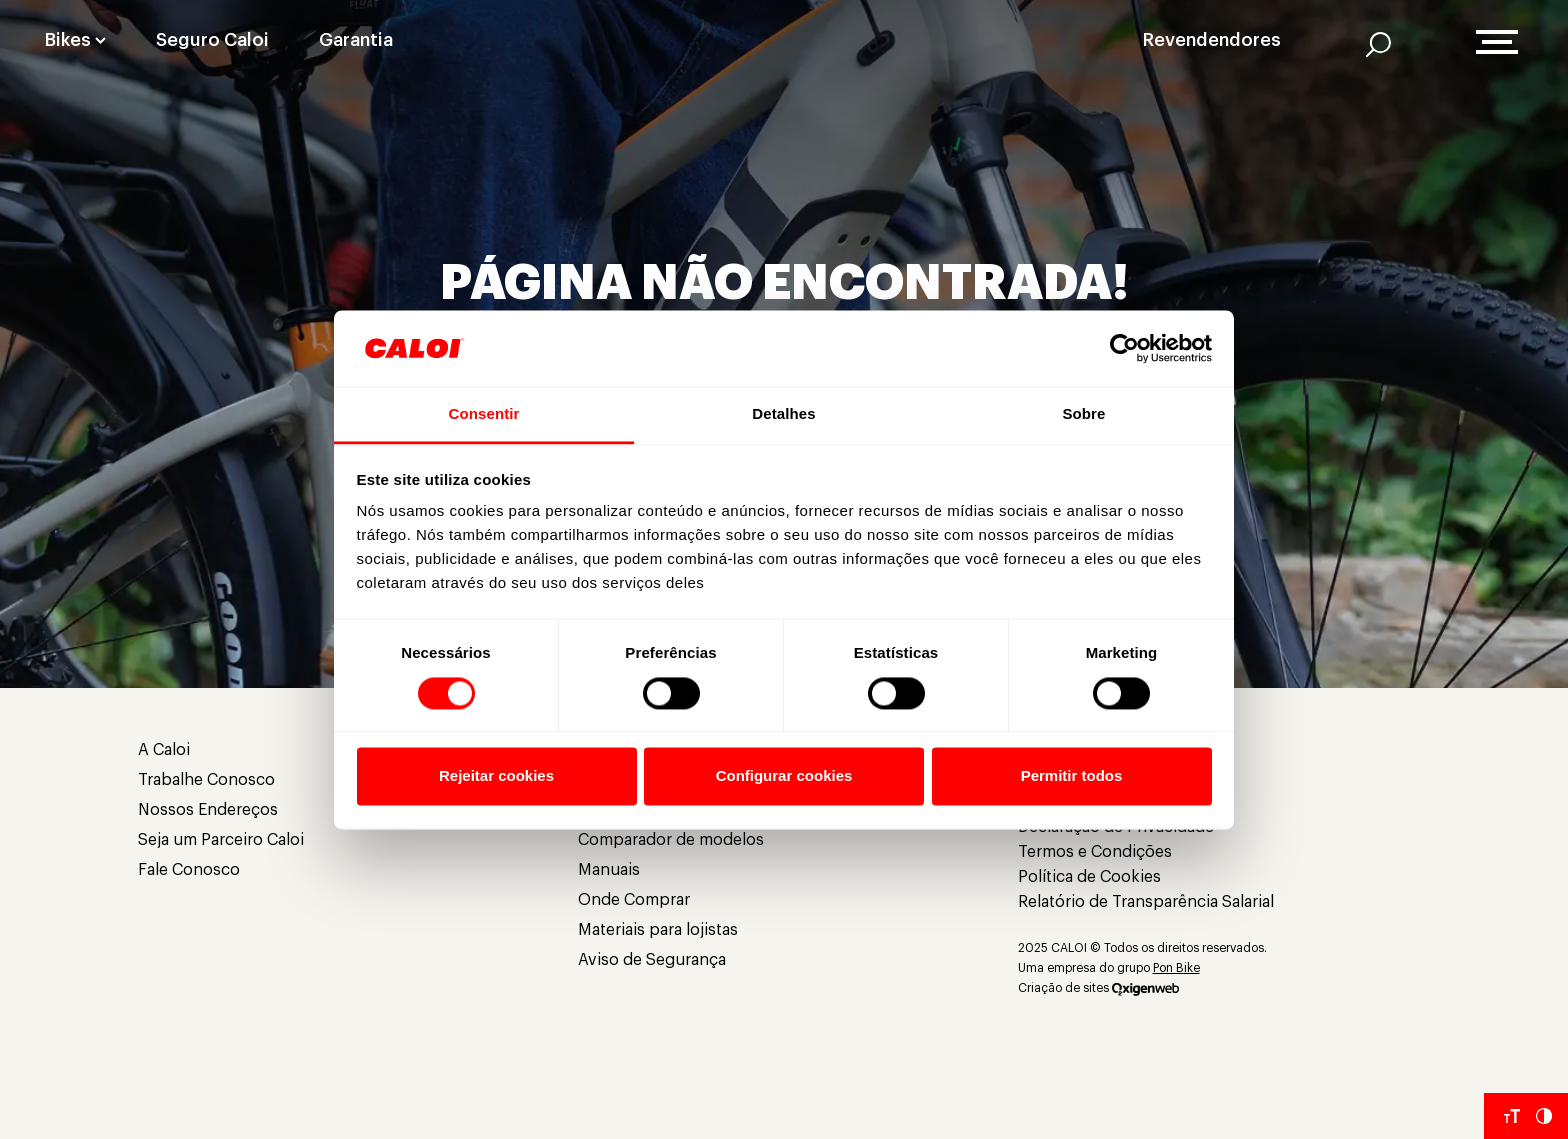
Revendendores (1212, 40)
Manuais (609, 870)
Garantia (356, 40)
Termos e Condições (1095, 852)
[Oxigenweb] (1145, 988)
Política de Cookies (1089, 877)
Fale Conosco (189, 870)
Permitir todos (1072, 776)
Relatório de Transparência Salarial (1146, 902)
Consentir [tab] (484, 414)
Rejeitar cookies (496, 776)
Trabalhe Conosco (206, 780)
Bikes (68, 40)
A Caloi (164, 750)
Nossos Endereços (208, 810)
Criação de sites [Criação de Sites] (1063, 988)
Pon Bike (1176, 968)
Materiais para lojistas (658, 930)
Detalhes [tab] (783, 414)
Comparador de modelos (671, 840)
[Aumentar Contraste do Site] (1544, 1116)
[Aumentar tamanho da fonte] (1512, 1116)
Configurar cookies (784, 776)
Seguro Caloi (212, 40)
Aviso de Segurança (652, 960)
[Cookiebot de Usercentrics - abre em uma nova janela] (1124, 348)
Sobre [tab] (1083, 414)
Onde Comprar (634, 900)
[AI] (1378, 44)
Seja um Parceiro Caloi (221, 840)
